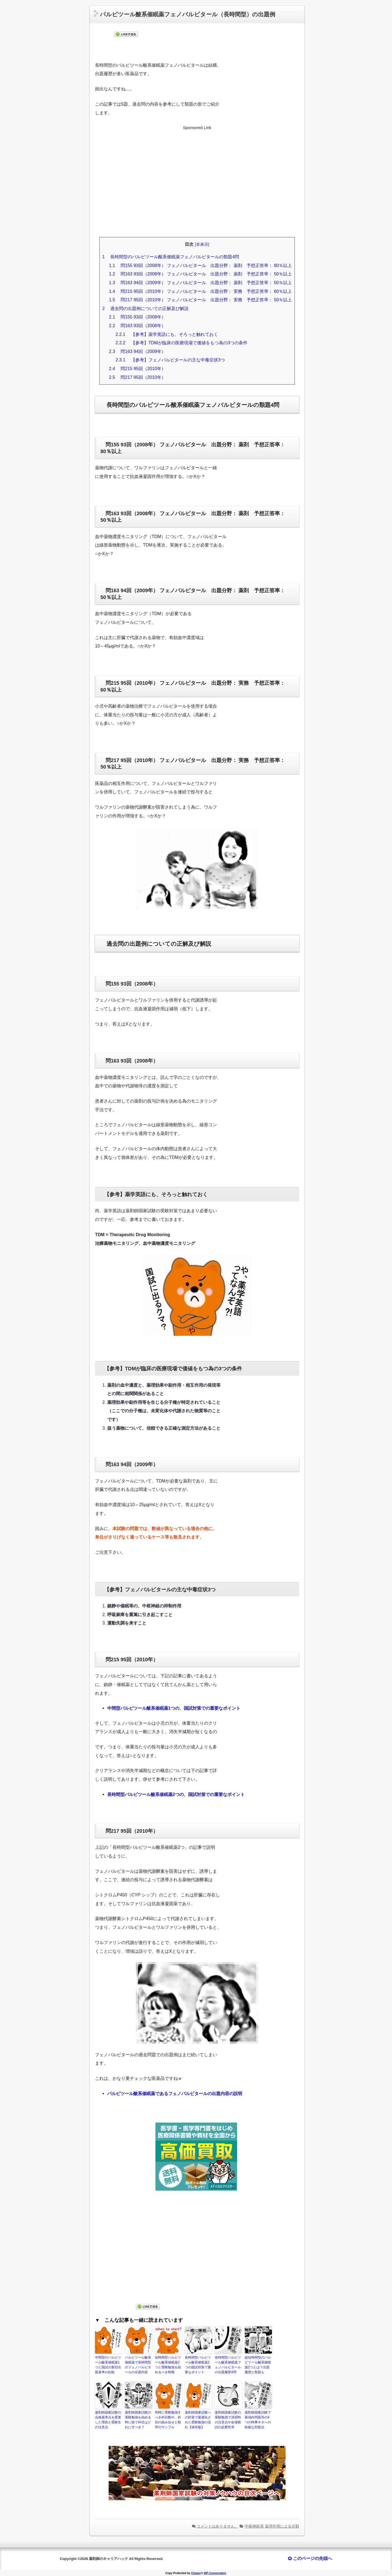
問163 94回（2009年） (137, 351)
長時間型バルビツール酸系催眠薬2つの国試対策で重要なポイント (198, 2365)
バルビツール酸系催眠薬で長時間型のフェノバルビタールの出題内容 (138, 2365)
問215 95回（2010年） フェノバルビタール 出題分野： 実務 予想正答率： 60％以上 (200, 291)
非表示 (202, 244)
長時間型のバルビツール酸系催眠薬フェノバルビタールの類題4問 (170, 256)
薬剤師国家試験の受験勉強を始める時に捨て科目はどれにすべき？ (138, 2420)
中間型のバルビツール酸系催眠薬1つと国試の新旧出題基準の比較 (108, 2365)
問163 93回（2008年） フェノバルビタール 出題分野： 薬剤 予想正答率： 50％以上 (200, 273)
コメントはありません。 (217, 2526)
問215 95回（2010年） (137, 368)
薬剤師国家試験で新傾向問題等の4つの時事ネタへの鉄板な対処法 (258, 2420)
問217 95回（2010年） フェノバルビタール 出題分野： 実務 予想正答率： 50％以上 (200, 299)
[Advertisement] (197, 186)
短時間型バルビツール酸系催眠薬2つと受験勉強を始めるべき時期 (168, 2365)
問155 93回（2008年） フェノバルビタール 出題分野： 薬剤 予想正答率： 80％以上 (200, 265)
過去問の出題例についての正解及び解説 (145, 308)
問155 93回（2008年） (137, 316)
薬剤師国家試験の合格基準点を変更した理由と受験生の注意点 (108, 2420)
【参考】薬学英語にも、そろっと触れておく (166, 334)
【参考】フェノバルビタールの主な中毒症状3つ (170, 359)
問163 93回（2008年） (137, 325)
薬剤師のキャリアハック (108, 2559)
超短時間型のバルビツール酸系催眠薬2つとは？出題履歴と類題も (258, 2365)
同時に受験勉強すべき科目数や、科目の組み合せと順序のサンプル (168, 2420)
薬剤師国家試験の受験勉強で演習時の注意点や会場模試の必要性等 (228, 2420)
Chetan (196, 2573)
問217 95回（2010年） (137, 377)
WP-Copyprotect (215, 2573)
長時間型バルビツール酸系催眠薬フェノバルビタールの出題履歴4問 (228, 2365)
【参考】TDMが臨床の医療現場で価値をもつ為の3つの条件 (181, 342)
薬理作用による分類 (282, 2526)
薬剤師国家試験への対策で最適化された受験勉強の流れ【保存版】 (198, 2420)
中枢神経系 (254, 2526)
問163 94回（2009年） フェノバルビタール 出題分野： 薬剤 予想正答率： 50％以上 (200, 282)
